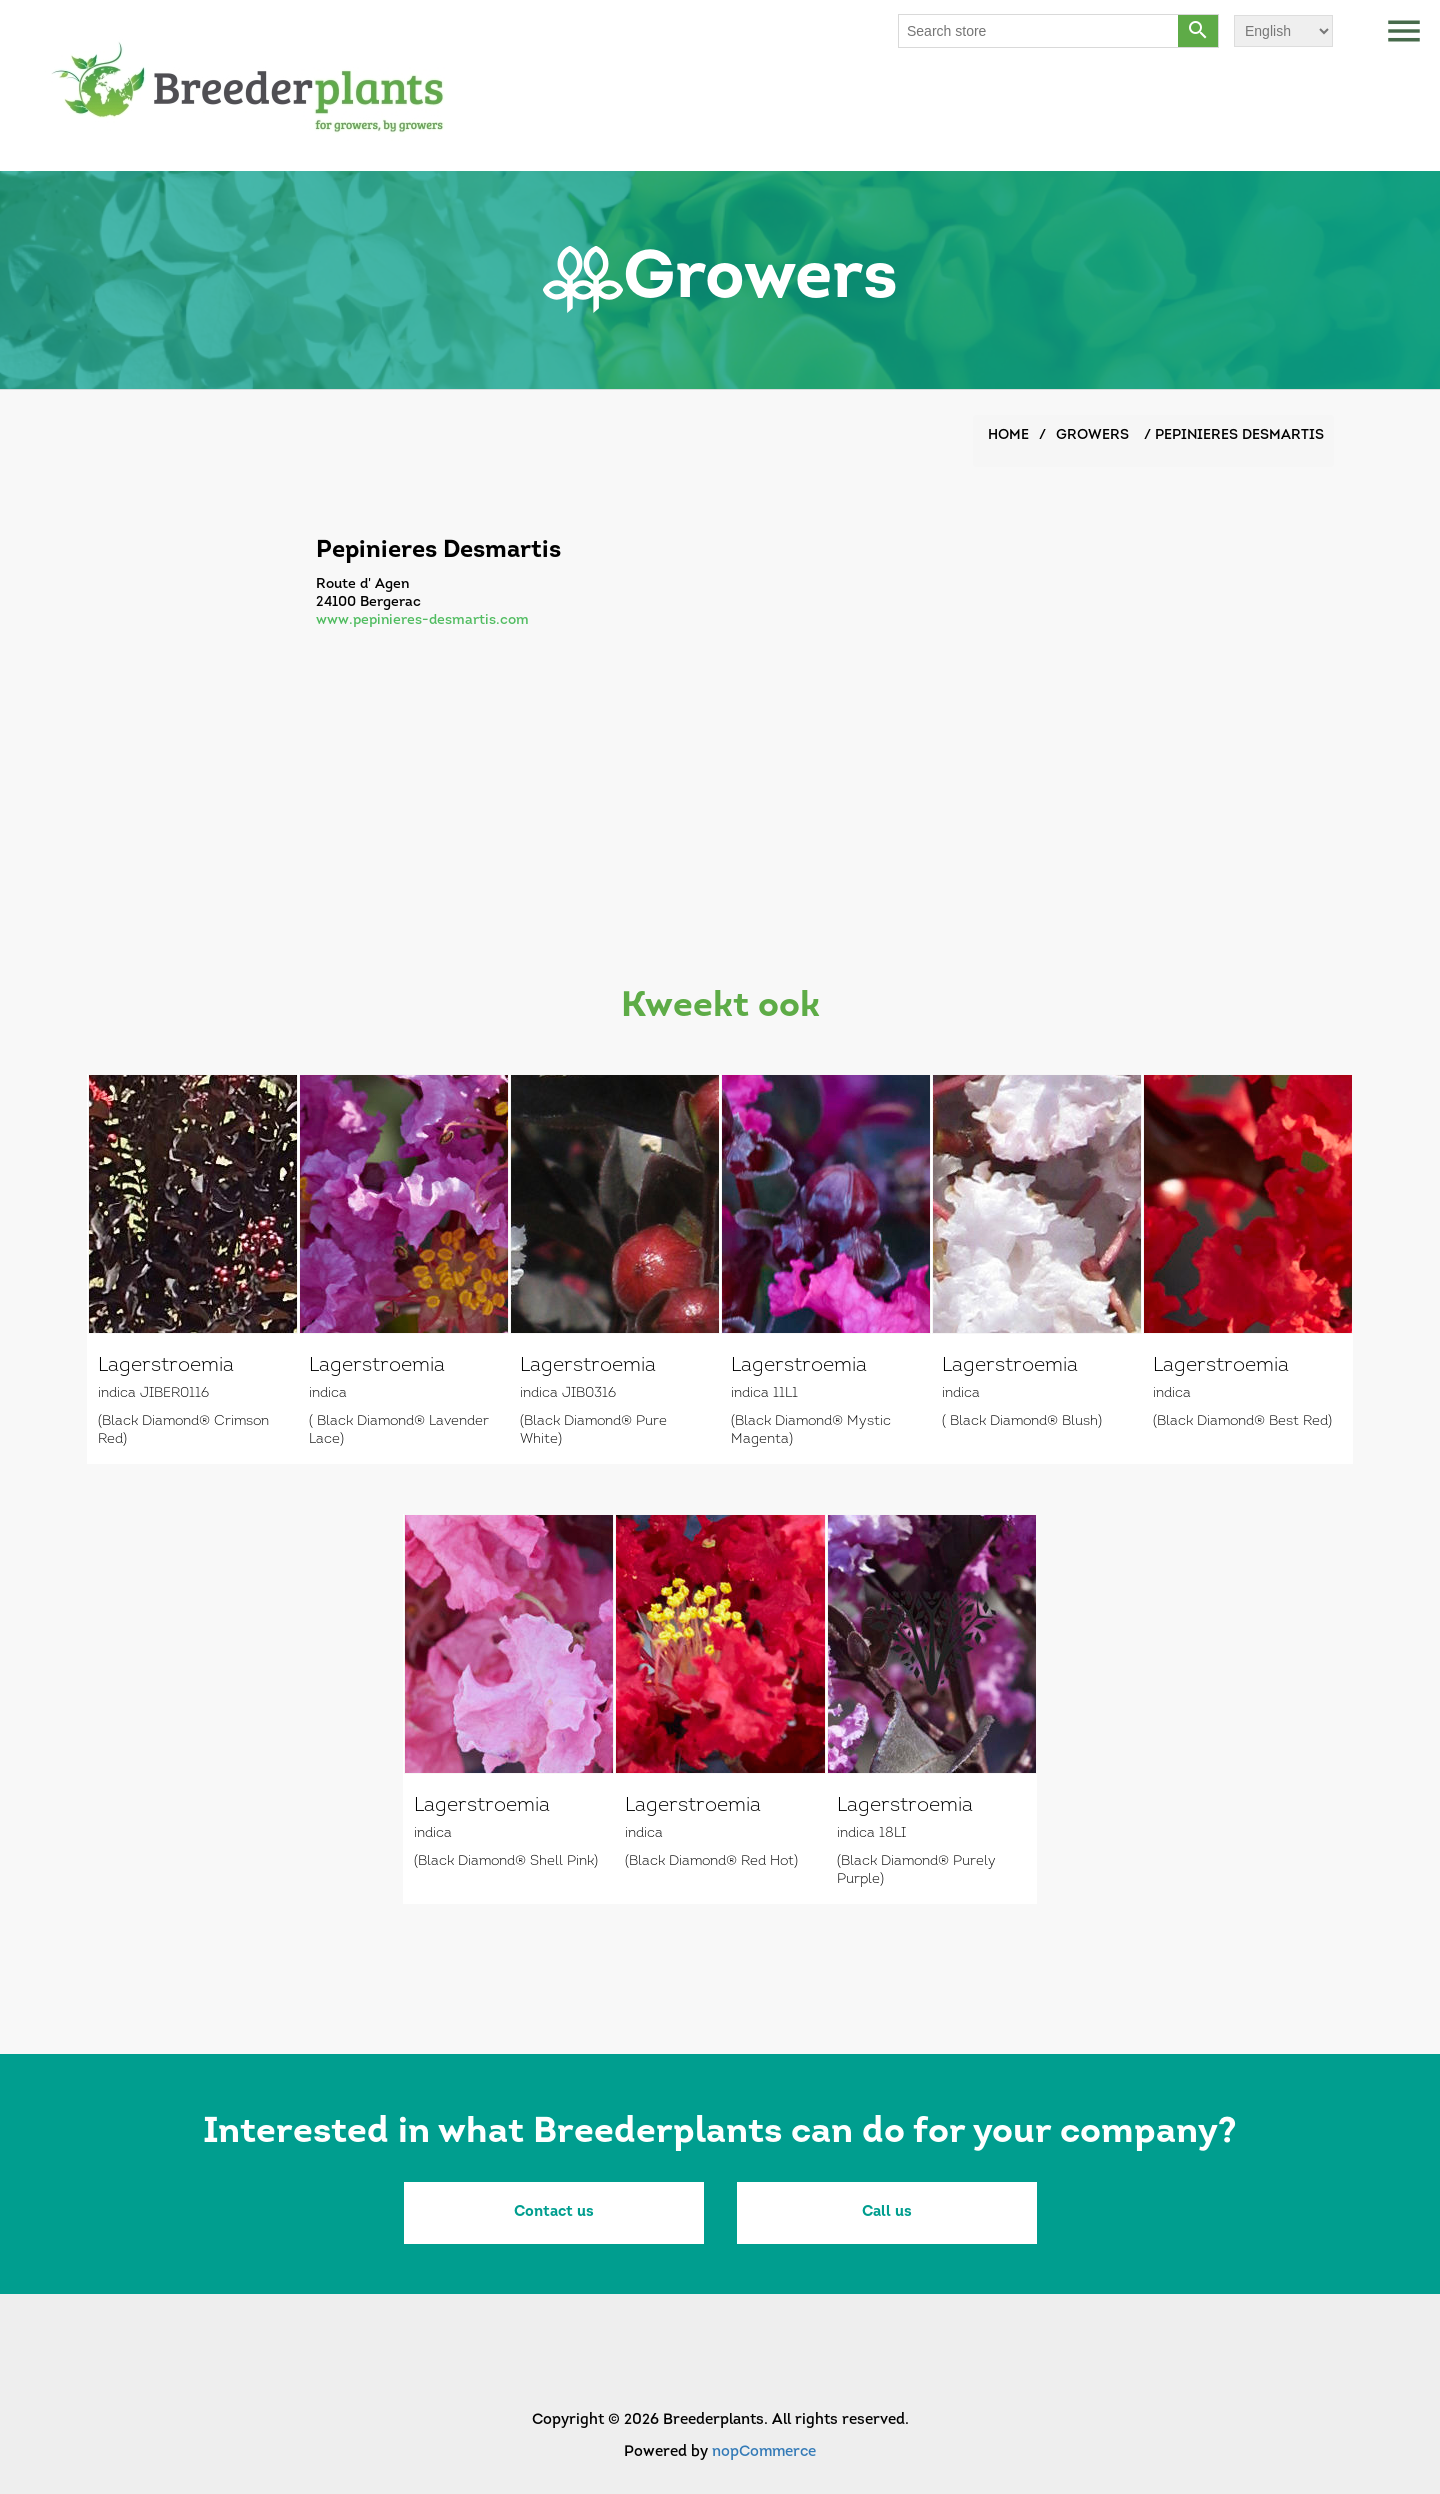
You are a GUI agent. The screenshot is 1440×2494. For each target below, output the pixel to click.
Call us (887, 2212)
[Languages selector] (1283, 31)
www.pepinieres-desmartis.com (422, 620)
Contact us (554, 2212)
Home (1008, 435)
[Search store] (1039, 31)
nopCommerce (764, 2452)
